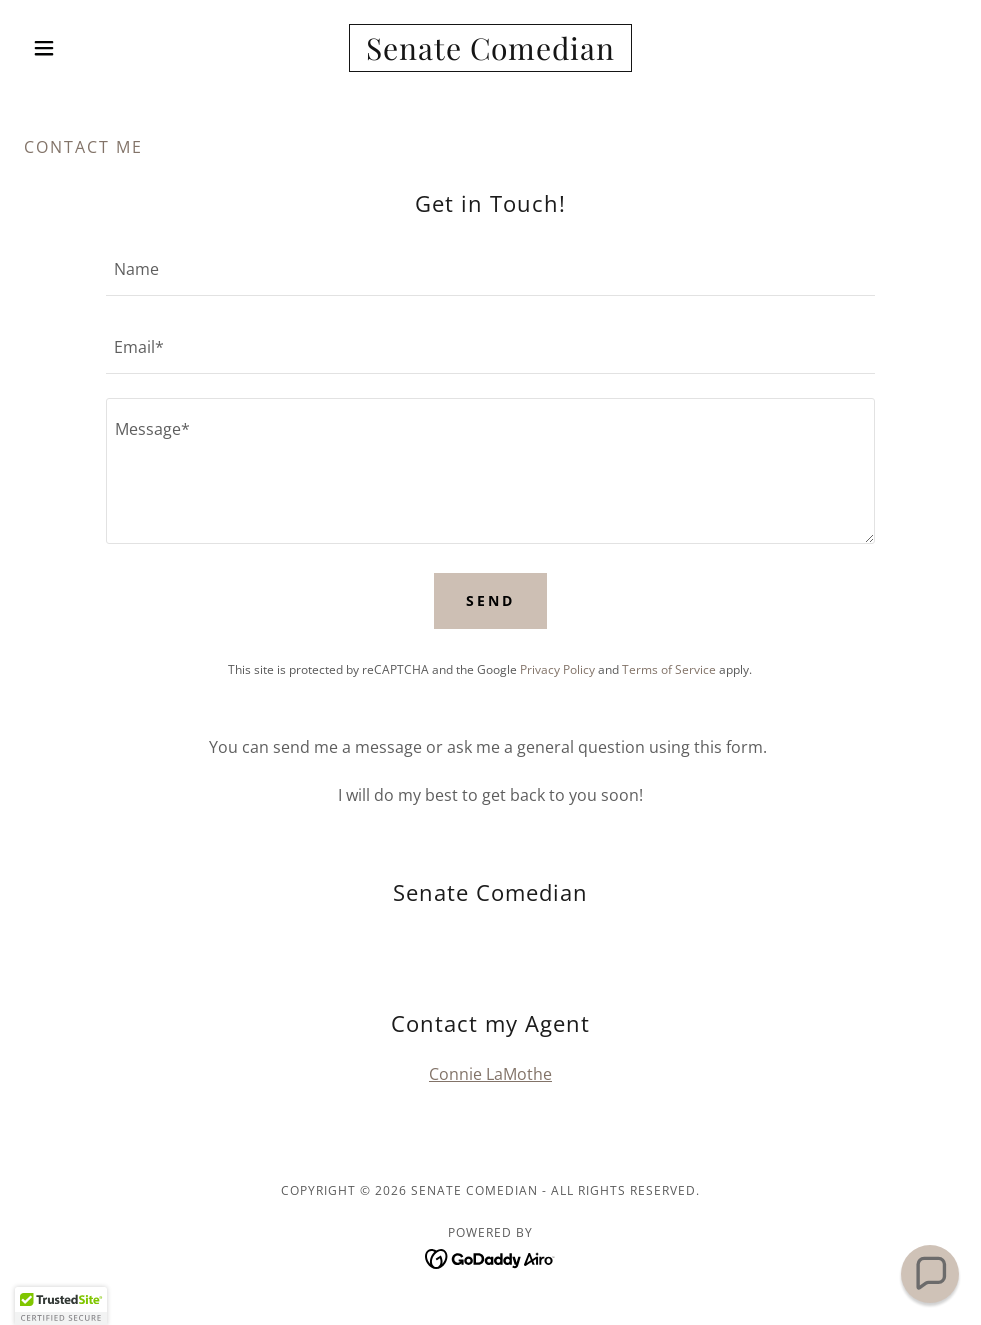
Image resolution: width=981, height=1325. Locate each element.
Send (490, 600)
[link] (490, 54)
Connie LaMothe (490, 1074)
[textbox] (491, 269)
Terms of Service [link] (669, 669)
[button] (94, 48)
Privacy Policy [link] (557, 669)
